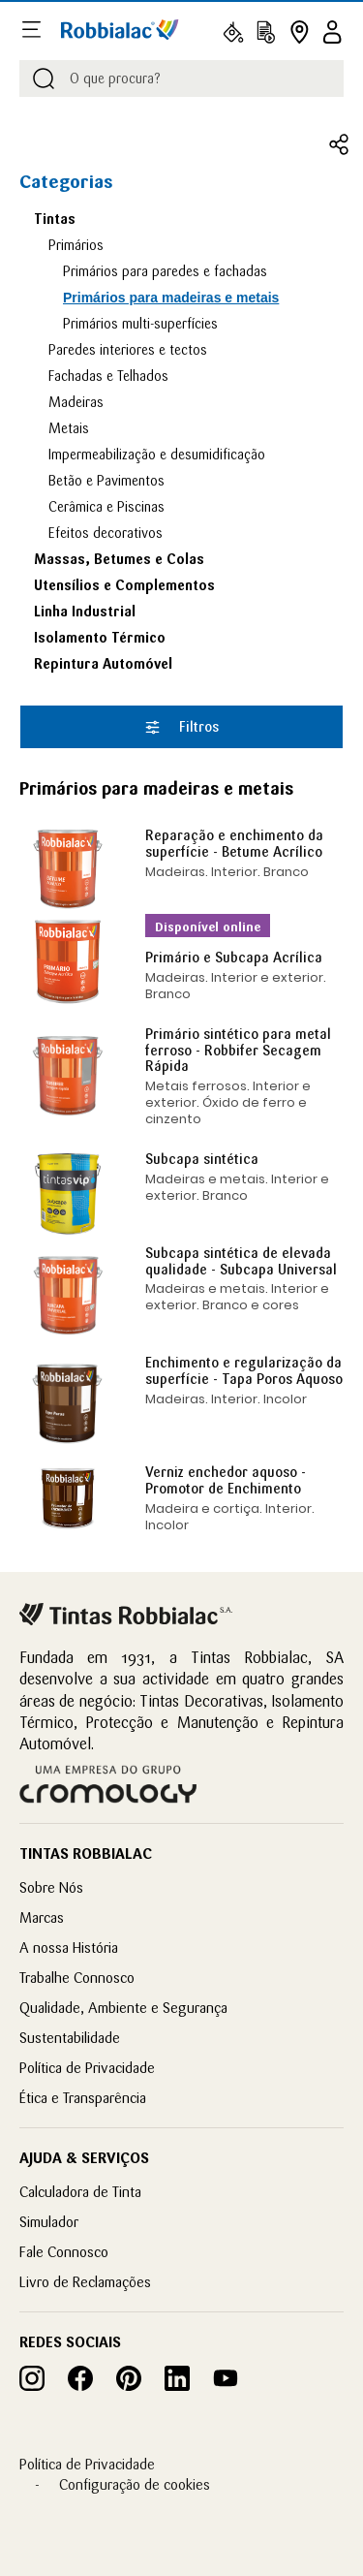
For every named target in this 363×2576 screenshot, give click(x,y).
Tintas (55, 219)
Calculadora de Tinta (80, 2192)
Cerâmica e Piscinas (106, 507)
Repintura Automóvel (103, 664)
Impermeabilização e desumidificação (156, 454)
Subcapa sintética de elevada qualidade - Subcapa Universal (241, 1261)
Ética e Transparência (82, 2098)
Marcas (41, 1917)
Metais (68, 428)
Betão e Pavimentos (106, 480)
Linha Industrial (85, 611)
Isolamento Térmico (100, 637)
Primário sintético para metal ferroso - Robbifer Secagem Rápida (238, 1050)
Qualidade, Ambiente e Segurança (123, 2007)
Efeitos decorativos (105, 533)
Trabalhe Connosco (77, 1977)
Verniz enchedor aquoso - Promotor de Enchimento (225, 1480)
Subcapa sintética (201, 1159)
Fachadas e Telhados (108, 376)
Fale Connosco (63, 2252)
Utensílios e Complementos (124, 585)
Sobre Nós (51, 1887)
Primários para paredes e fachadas (165, 271)
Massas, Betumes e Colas (119, 559)
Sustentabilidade (69, 2037)
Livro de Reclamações (85, 2282)
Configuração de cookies (134, 2484)
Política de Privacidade (87, 2067)
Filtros (182, 727)
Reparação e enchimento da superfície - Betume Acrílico (234, 844)
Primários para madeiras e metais (171, 297)
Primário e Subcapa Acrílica (233, 957)
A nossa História (68, 1947)
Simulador (48, 2222)
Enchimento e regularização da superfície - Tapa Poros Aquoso (244, 1371)
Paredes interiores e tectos (127, 350)
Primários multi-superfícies (140, 323)
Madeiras (76, 402)
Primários (76, 245)
